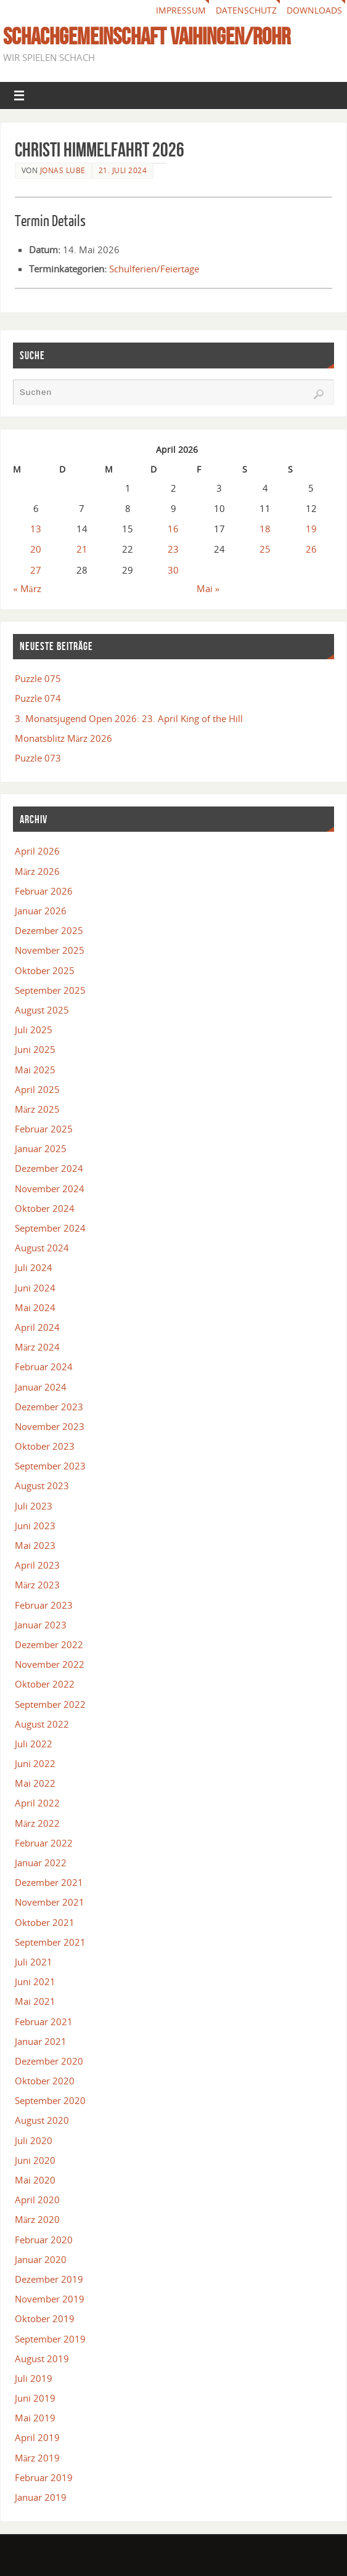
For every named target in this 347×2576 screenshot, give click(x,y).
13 (35, 528)
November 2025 (49, 950)
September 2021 (50, 1942)
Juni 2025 (35, 1049)
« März (27, 588)
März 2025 (37, 1109)
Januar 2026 (41, 910)
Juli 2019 (33, 2378)
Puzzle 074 (38, 698)
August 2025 (42, 1010)
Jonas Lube (63, 170)
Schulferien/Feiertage (154, 268)
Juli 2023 (33, 1506)
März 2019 (37, 2458)
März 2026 (37, 871)
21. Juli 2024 (123, 170)
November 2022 (49, 1664)
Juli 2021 (33, 1962)
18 (265, 528)
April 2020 (37, 2199)
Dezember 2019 (49, 2279)
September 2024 (50, 1228)
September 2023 (50, 1466)
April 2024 (37, 1327)
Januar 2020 (41, 2259)
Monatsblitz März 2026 (64, 738)
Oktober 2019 (45, 2318)
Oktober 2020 (45, 2080)
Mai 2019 (35, 2417)
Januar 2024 (41, 1387)
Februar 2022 (44, 1843)
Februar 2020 (44, 2239)
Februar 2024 (44, 1366)
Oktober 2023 (45, 1446)
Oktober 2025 (45, 970)
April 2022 (37, 1803)
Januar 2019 (41, 2497)
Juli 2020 (33, 2140)
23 (173, 549)
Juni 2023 (35, 1525)
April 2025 (37, 1089)
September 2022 (50, 1704)
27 (35, 570)
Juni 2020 (35, 2160)
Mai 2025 (35, 1069)
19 (311, 528)
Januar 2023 (41, 1625)
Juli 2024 (33, 1267)
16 (173, 528)
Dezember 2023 (49, 1406)
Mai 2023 (35, 1545)
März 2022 (37, 1823)
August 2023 (42, 1485)
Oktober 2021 (45, 1922)
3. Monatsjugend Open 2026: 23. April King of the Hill (129, 718)
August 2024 (42, 1247)
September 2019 (50, 2339)
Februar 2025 (44, 1129)
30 (173, 570)
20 (35, 549)
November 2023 (49, 1426)
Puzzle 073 (38, 758)
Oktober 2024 (45, 1208)
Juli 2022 (33, 1743)
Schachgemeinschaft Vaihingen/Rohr (146, 36)
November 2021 (49, 1902)
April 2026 (37, 851)
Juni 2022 (35, 1763)
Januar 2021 (41, 2041)
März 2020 (37, 2219)
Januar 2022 (41, 1862)
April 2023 (37, 1565)
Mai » (208, 588)
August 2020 (42, 2120)
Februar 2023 (44, 1605)
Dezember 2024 (49, 1168)
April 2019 (37, 2437)
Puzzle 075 (38, 678)
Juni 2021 (35, 1981)
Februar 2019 (44, 2477)
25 (265, 549)
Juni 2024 (35, 1288)
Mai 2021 (35, 2001)
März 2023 (37, 1585)
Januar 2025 (41, 1148)
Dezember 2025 (49, 930)
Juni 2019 (35, 2398)
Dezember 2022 (49, 1644)
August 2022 (42, 1724)
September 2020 (50, 2100)
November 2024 (49, 1188)
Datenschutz (246, 10)
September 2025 (50, 990)
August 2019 (42, 2358)
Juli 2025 (33, 1029)
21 (82, 549)
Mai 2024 (35, 1307)
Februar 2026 (44, 891)
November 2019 (49, 2299)
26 (311, 549)
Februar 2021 (44, 2021)
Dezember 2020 (49, 2061)
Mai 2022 (35, 1783)
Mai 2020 (35, 2180)
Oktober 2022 (45, 1684)
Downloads (314, 10)
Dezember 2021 (49, 1882)
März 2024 (37, 1347)
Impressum (181, 10)
